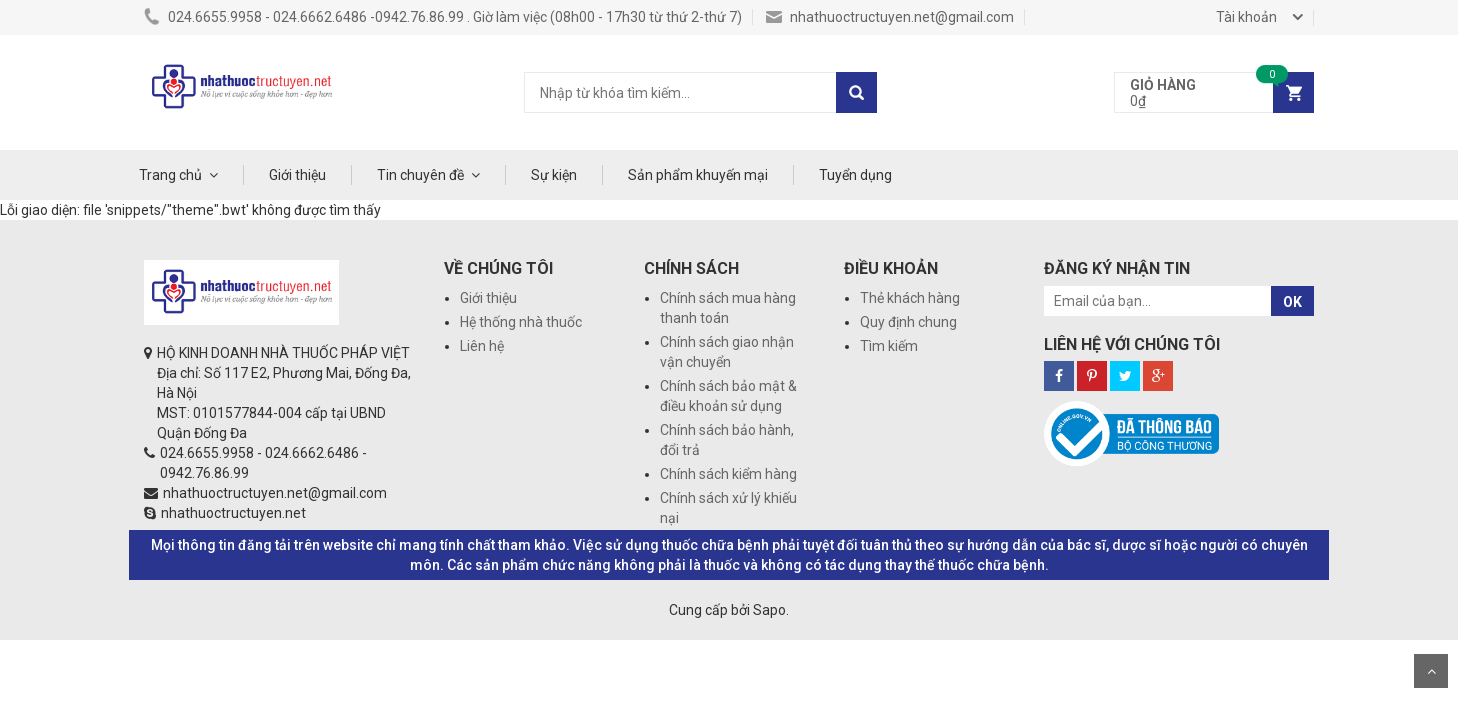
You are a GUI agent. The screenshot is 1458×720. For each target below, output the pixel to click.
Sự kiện (554, 175)
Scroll (1431, 671)
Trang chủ (170, 175)
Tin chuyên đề (420, 175)
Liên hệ (482, 346)
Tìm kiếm (889, 346)
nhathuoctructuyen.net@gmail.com (890, 17)
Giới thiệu (297, 175)
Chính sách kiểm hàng (728, 474)
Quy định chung (908, 322)
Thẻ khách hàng (910, 298)
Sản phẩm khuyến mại (698, 175)
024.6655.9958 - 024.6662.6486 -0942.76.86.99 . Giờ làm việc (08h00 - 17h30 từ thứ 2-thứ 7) (443, 17)
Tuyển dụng (855, 175)
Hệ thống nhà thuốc (521, 322)
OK (1292, 302)
